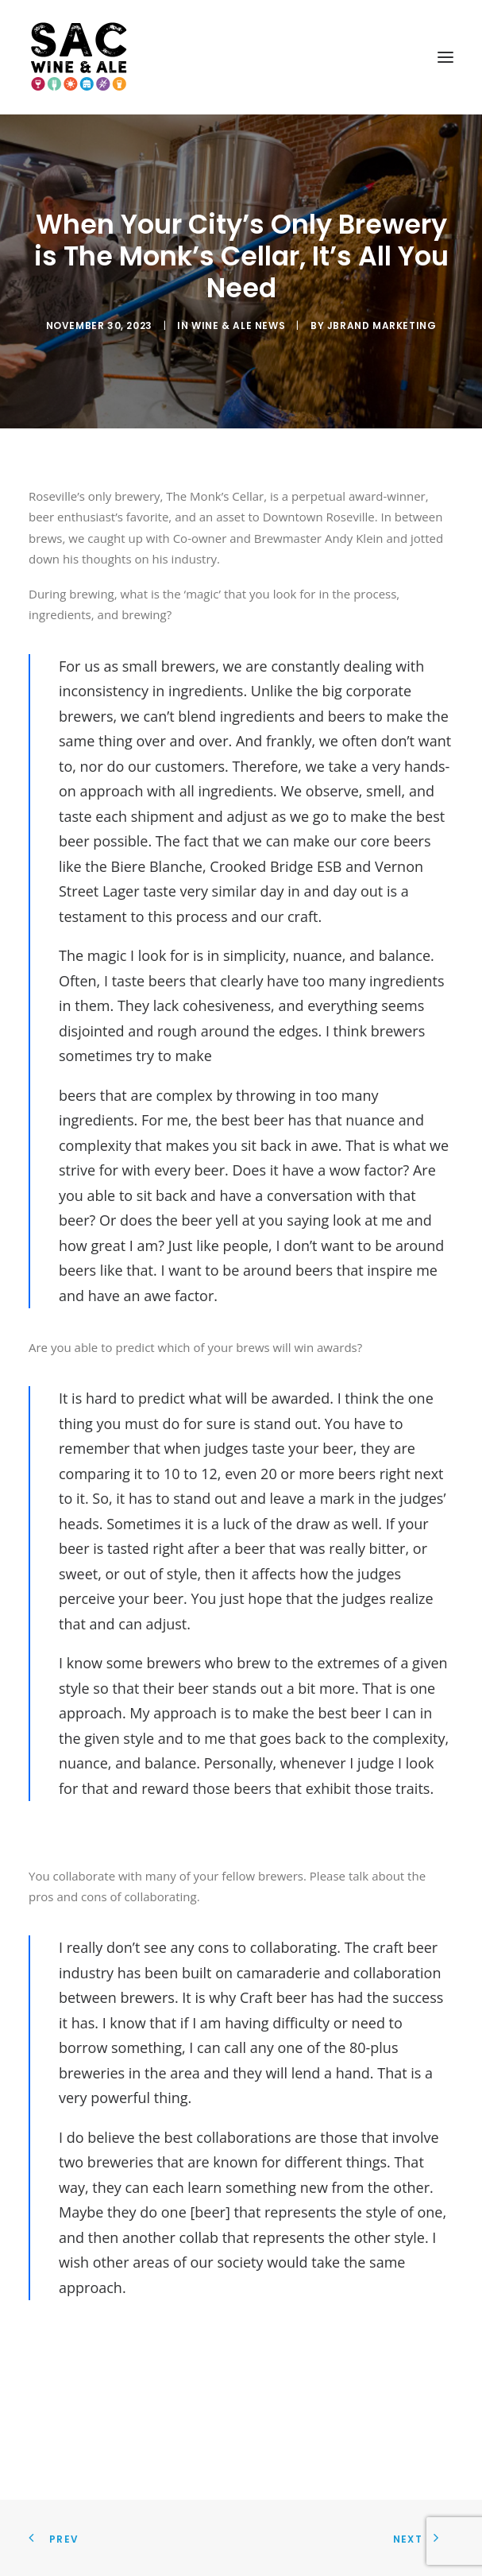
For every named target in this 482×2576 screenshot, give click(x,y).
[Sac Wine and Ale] (79, 57)
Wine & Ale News (238, 325)
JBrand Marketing (382, 325)
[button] (445, 57)
